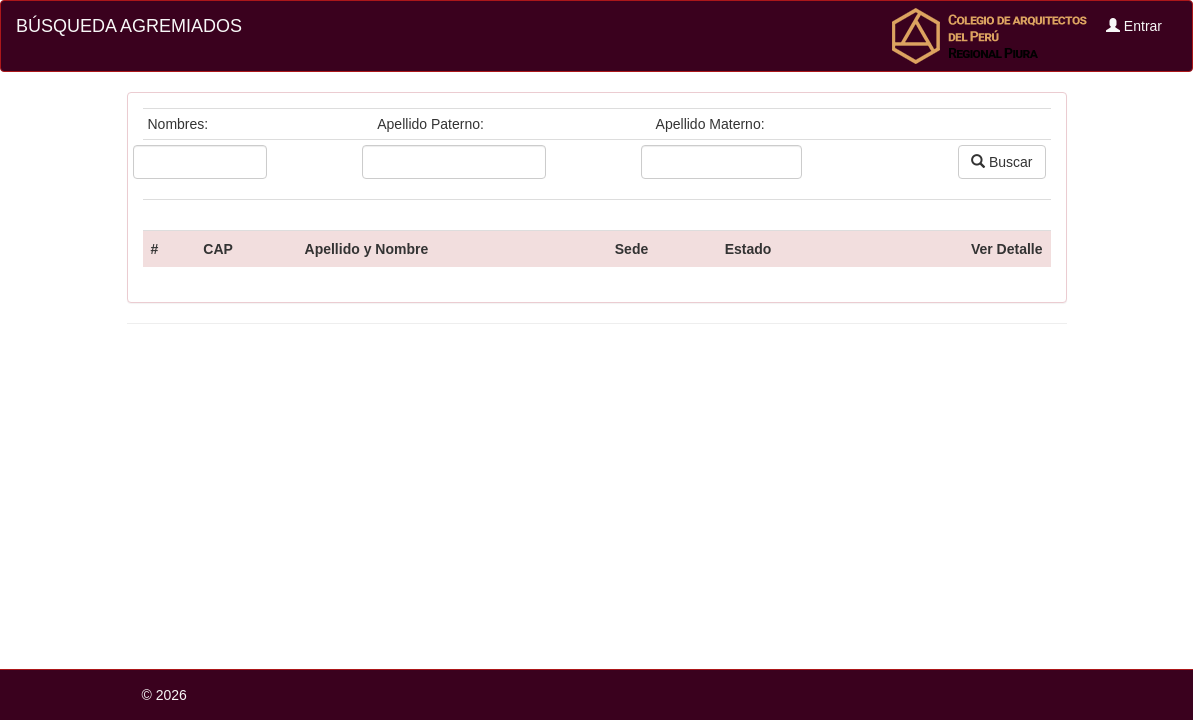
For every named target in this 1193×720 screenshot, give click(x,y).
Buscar (1001, 162)
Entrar (1134, 26)
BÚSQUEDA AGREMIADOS (129, 26)
